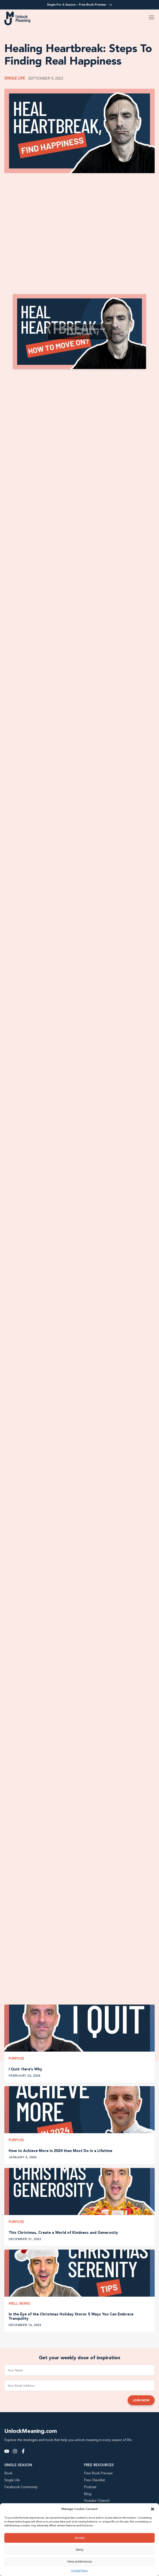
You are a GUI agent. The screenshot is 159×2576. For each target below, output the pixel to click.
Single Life (14, 78)
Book (8, 2475)
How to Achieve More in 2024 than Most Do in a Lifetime (60, 2152)
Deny (79, 2549)
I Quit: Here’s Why (25, 2070)
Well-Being (19, 2305)
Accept (80, 2538)
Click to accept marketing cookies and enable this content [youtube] (79, 331)
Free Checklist (94, 2482)
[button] (152, 2509)
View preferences (79, 2561)
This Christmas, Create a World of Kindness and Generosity (63, 2234)
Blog (87, 2496)
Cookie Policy (79, 2571)
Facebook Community (21, 2489)
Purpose (16, 2059)
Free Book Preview (98, 2475)
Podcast (90, 2489)
